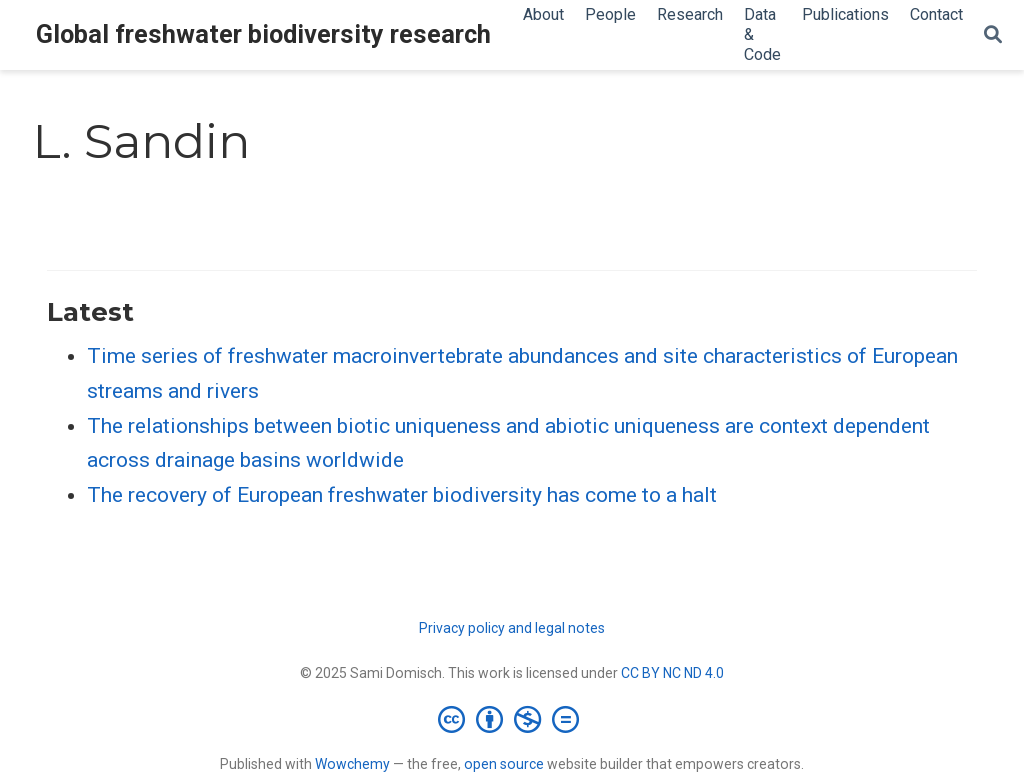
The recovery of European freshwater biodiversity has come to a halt (402, 495)
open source (504, 764)
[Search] (993, 35)
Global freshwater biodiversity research (263, 34)
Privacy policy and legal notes (512, 628)
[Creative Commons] (512, 719)
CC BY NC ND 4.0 (672, 673)
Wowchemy (352, 764)
